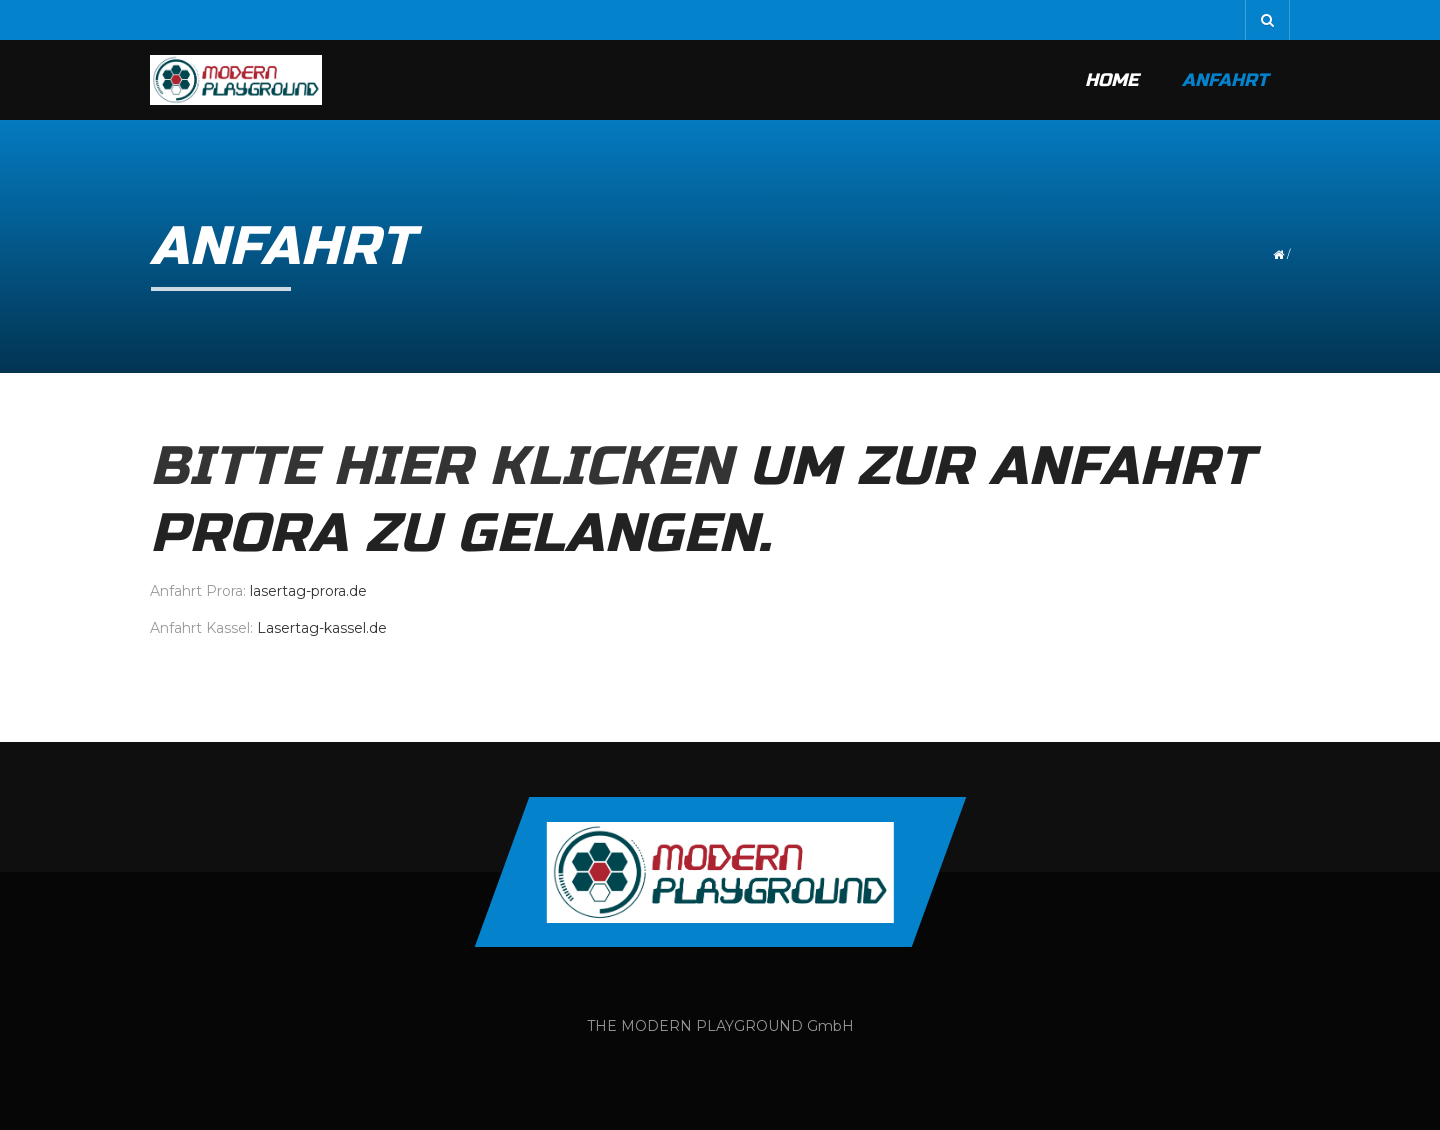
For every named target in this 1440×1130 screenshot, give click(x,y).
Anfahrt (1225, 80)
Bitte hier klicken (441, 466)
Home (1111, 80)
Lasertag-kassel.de (322, 628)
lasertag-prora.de (308, 591)
